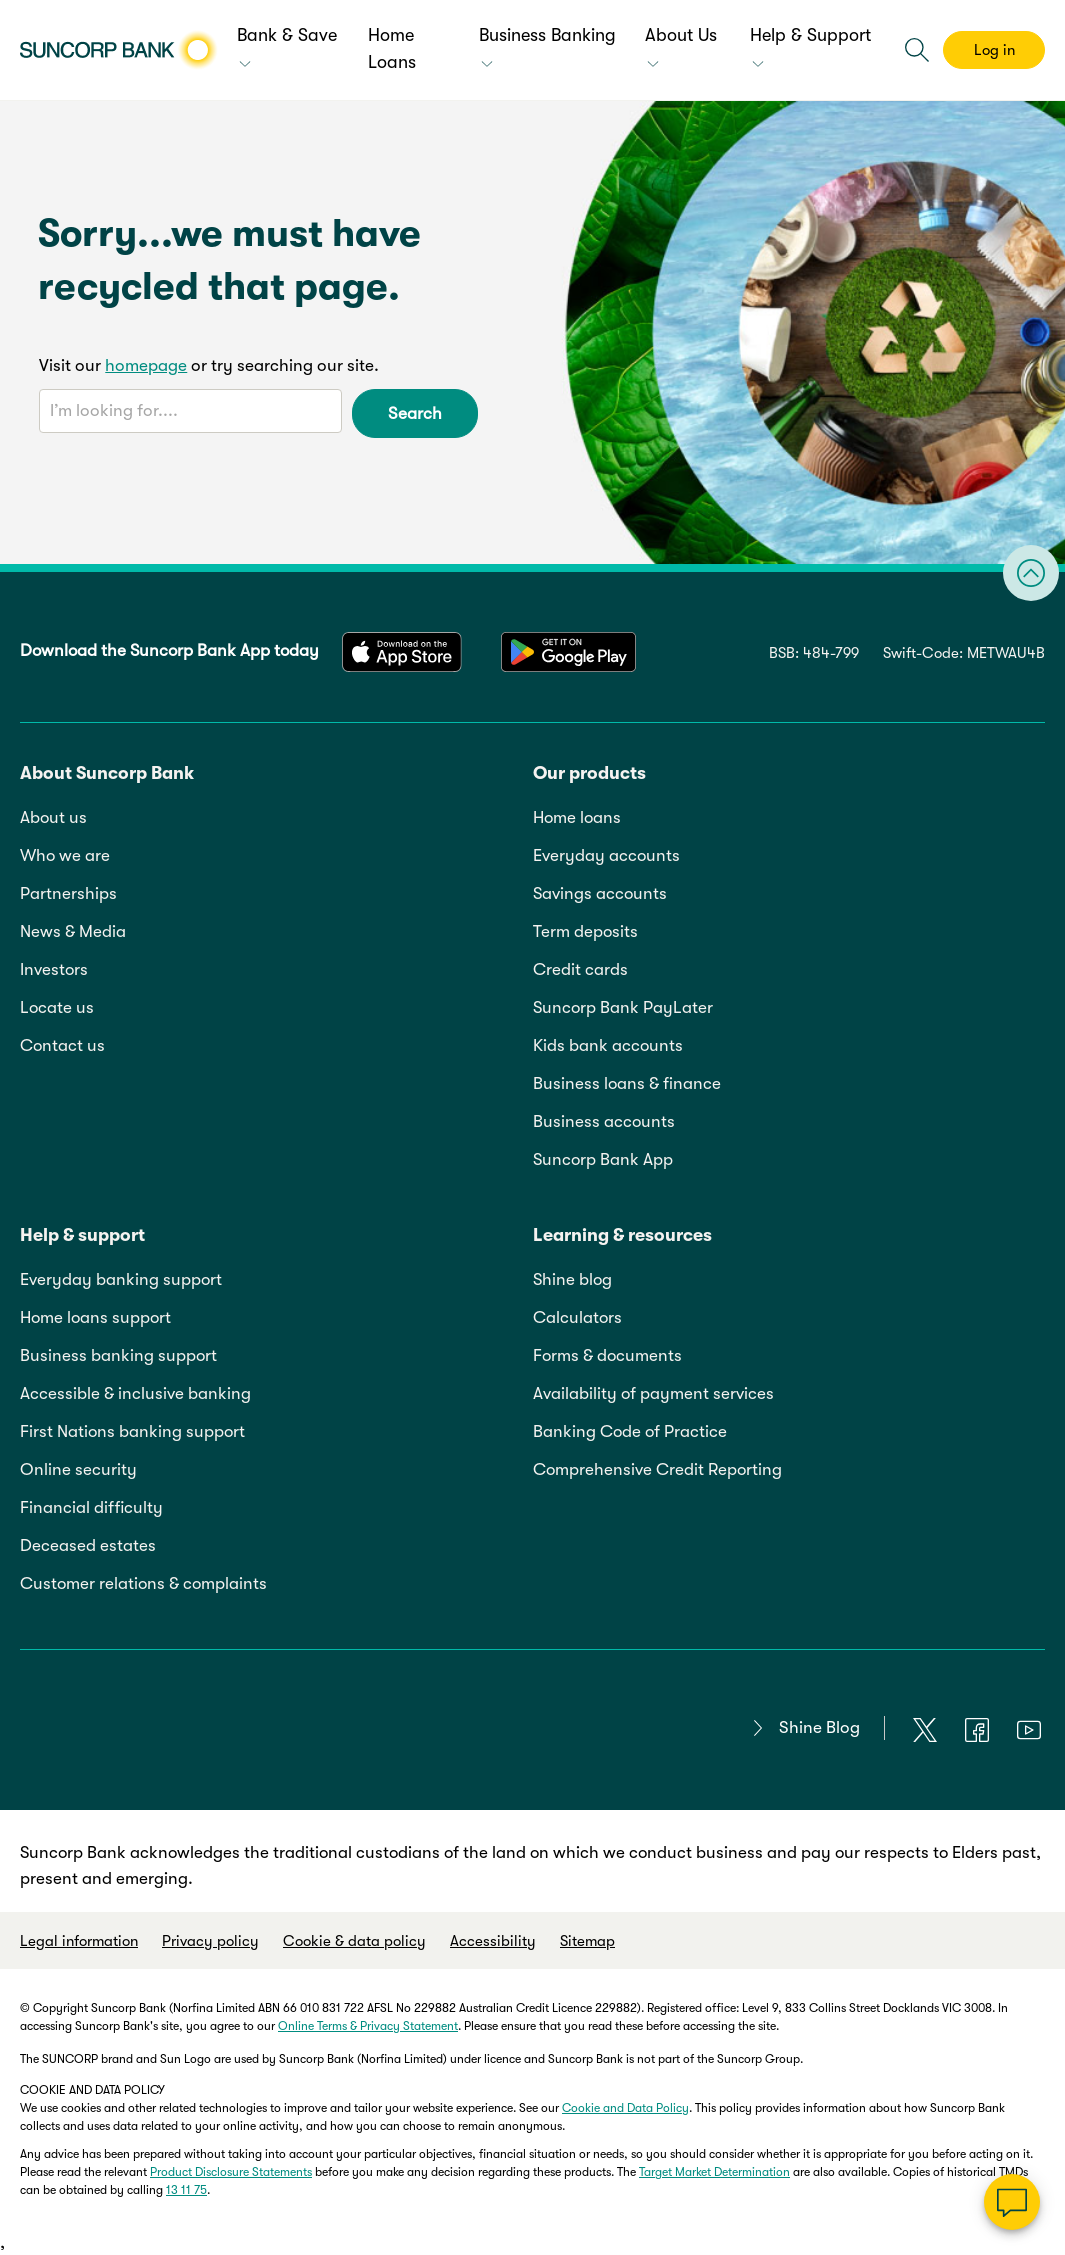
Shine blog (572, 1279)
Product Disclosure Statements (231, 2172)
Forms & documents (607, 1355)
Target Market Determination (714, 2172)
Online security (78, 1469)
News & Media (73, 931)
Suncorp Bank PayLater (623, 1007)
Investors (54, 969)
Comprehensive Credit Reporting (657, 1469)
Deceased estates (88, 1545)
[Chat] (1012, 2202)
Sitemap (587, 1941)
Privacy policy (210, 1941)
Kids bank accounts (608, 1045)
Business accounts (604, 1121)
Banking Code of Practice (630, 1431)
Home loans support (95, 1317)
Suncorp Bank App (603, 1159)
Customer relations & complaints (143, 1583)
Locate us (57, 1007)
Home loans (577, 817)
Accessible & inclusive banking (135, 1393)
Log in (994, 50)
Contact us (62, 1045)
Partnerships (68, 893)
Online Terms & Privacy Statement (368, 2026)
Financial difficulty (91, 1507)
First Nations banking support (132, 1431)
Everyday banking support (121, 1279)
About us (53, 817)
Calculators (577, 1317)
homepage (146, 365)
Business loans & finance (627, 1083)
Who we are (65, 855)
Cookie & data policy (354, 1941)
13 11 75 (186, 2190)
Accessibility (493, 1941)
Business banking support (118, 1355)
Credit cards (580, 969)
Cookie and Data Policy (625, 2108)
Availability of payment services (653, 1393)
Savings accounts (600, 893)
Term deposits (585, 931)
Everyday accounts (606, 855)
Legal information (79, 1941)
